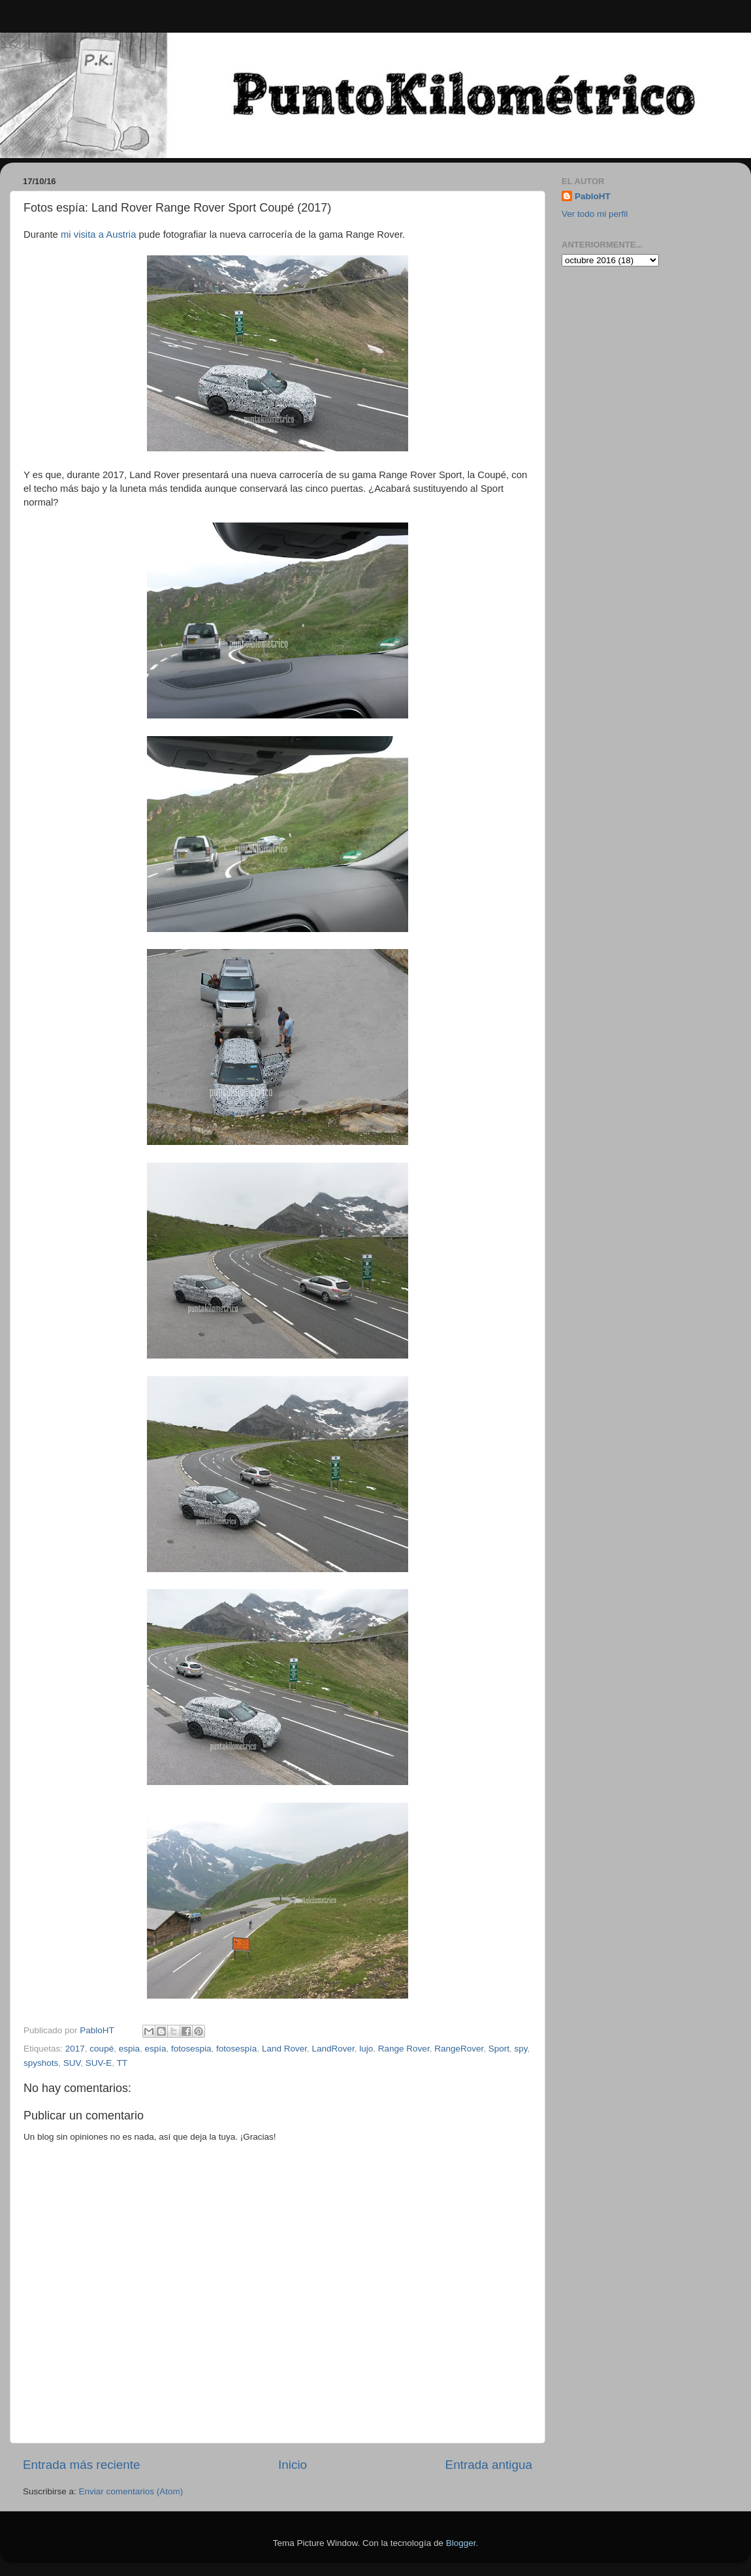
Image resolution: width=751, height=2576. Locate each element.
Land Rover (284, 2048)
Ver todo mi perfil (595, 214)
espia (129, 2048)
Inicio (292, 2464)
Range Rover (404, 2048)
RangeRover (458, 2048)
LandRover (333, 2048)
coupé (101, 2048)
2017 (75, 2048)
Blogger (461, 2543)
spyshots (41, 2063)
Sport (498, 2048)
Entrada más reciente (81, 2464)
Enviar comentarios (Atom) (131, 2491)
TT (122, 2063)
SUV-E (99, 2063)
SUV (72, 2063)
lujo (366, 2048)
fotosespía (236, 2048)
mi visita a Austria (98, 234)
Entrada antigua (488, 2464)
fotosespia (191, 2048)
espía (155, 2048)
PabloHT (593, 196)
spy (521, 2048)
